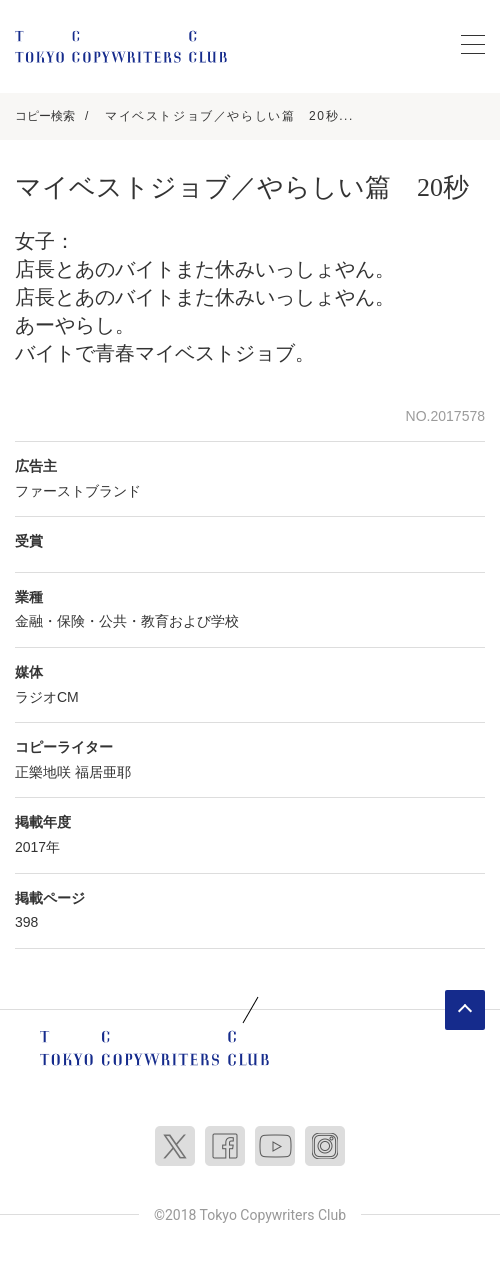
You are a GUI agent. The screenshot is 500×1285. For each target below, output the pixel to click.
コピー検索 (45, 116)
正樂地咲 (43, 772)
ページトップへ (465, 1010)
